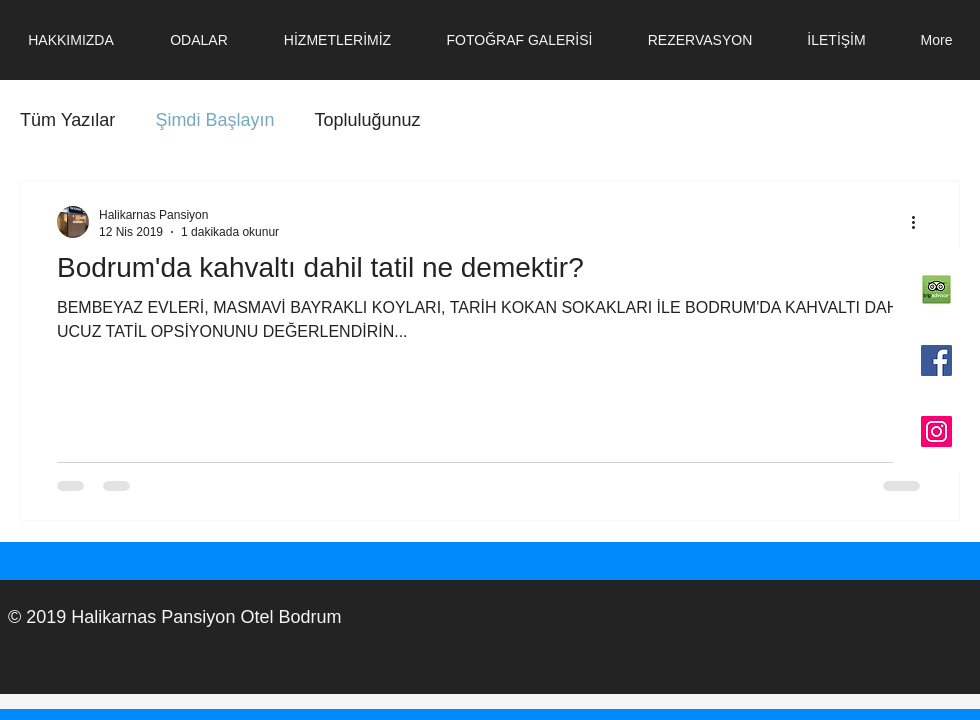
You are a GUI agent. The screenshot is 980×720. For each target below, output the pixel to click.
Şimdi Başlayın (214, 120)
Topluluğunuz (367, 120)
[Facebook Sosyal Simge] (936, 360)
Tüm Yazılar (67, 120)
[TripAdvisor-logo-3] (936, 289)
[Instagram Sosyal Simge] (936, 431)
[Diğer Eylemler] (920, 222)
